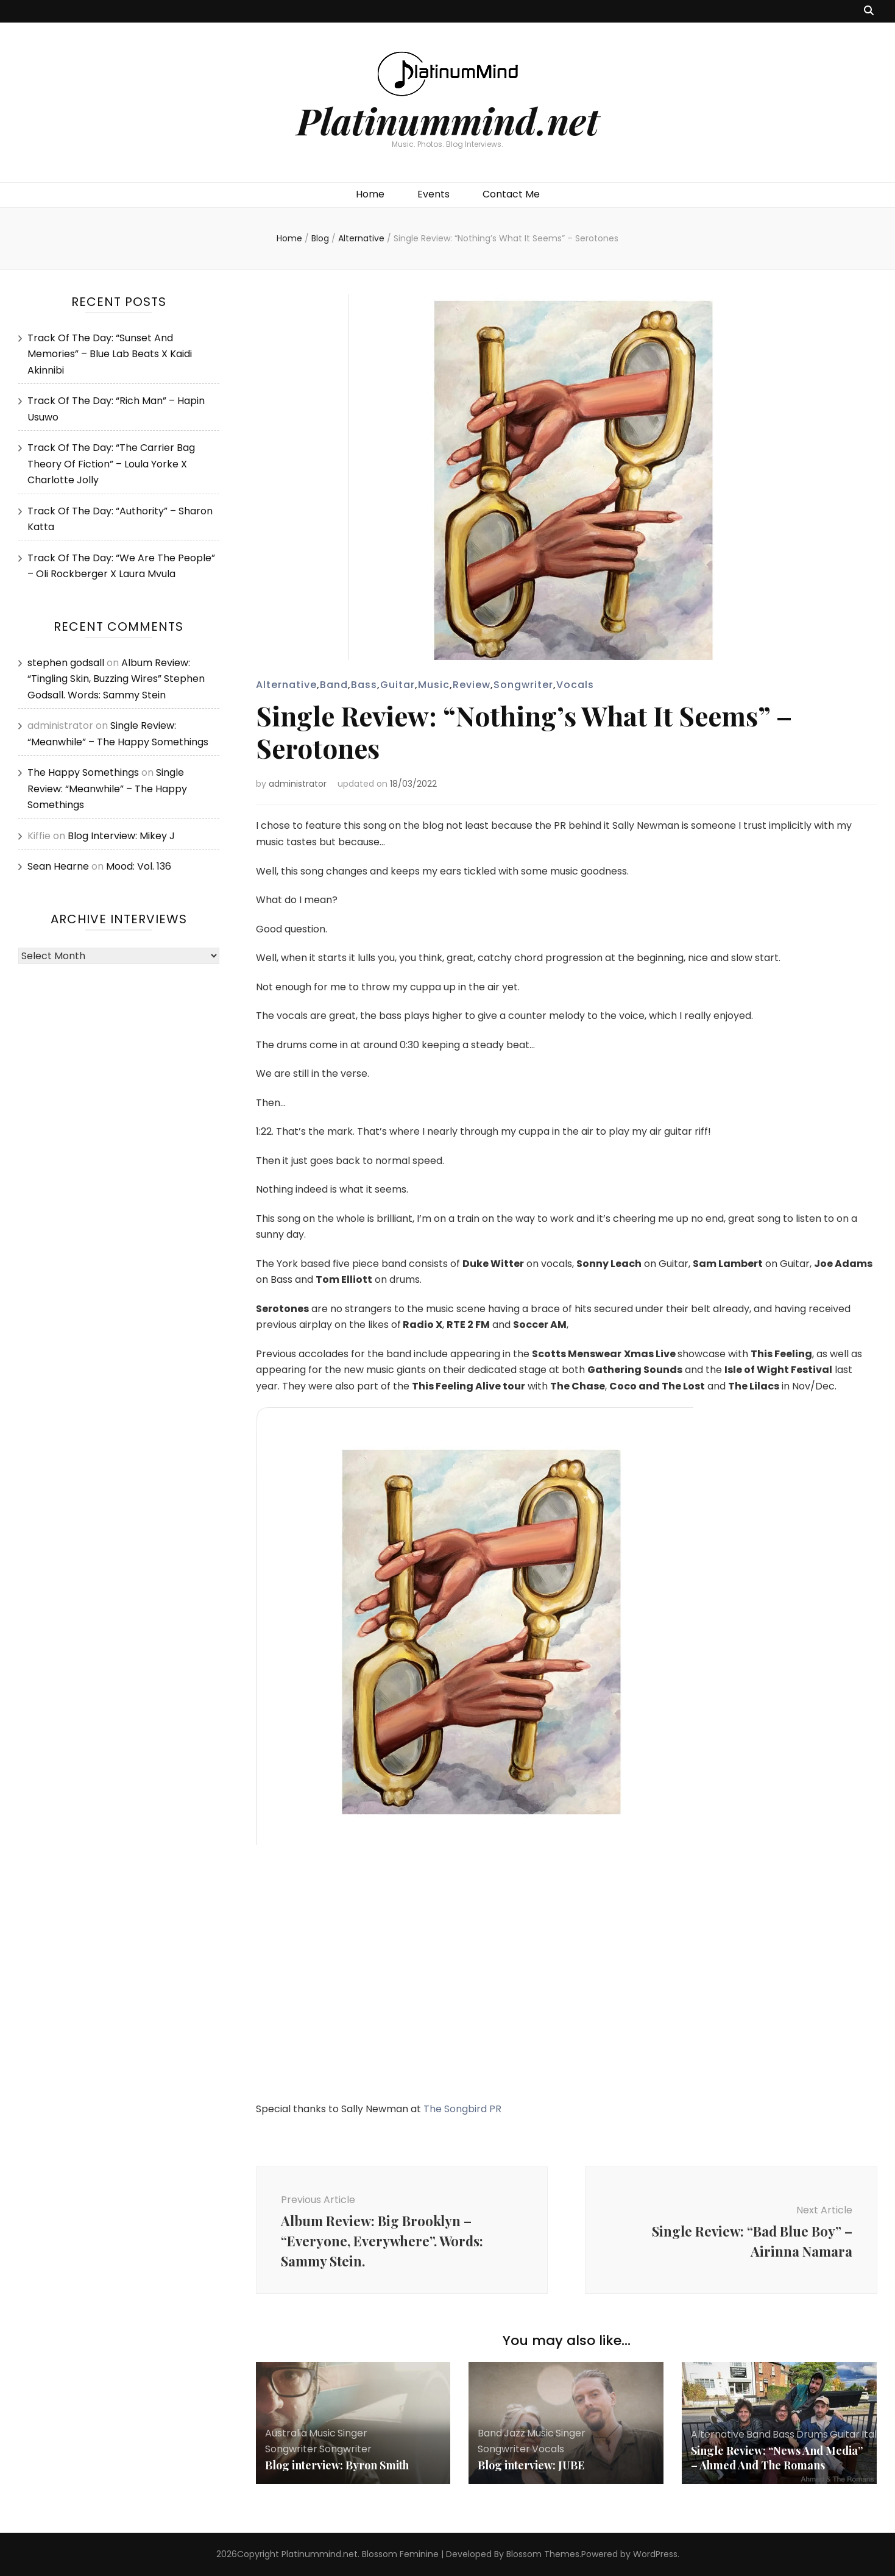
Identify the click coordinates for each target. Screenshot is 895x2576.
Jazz (514, 2433)
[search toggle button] (869, 11)
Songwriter (523, 685)
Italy (871, 2434)
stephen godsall (65, 663)
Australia (286, 2433)
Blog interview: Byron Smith (337, 2465)
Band (334, 685)
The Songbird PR (462, 2109)
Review (471, 685)
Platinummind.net (448, 120)
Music (434, 685)
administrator (298, 784)
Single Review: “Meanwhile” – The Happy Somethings (107, 788)
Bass (364, 685)
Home (370, 194)
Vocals (575, 685)
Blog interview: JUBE (531, 2465)
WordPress (655, 2554)
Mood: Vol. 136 (138, 866)
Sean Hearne (58, 866)
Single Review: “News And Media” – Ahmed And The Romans (777, 2457)
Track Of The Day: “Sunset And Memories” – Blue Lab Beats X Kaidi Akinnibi (109, 354)
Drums (812, 2434)
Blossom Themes (542, 2554)
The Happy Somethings (83, 772)
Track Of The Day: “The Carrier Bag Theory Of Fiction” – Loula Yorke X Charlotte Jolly (111, 464)
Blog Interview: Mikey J (121, 836)
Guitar (397, 685)
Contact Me (511, 194)
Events (433, 194)
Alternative (286, 685)
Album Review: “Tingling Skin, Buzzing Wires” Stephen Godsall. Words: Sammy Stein (116, 679)
